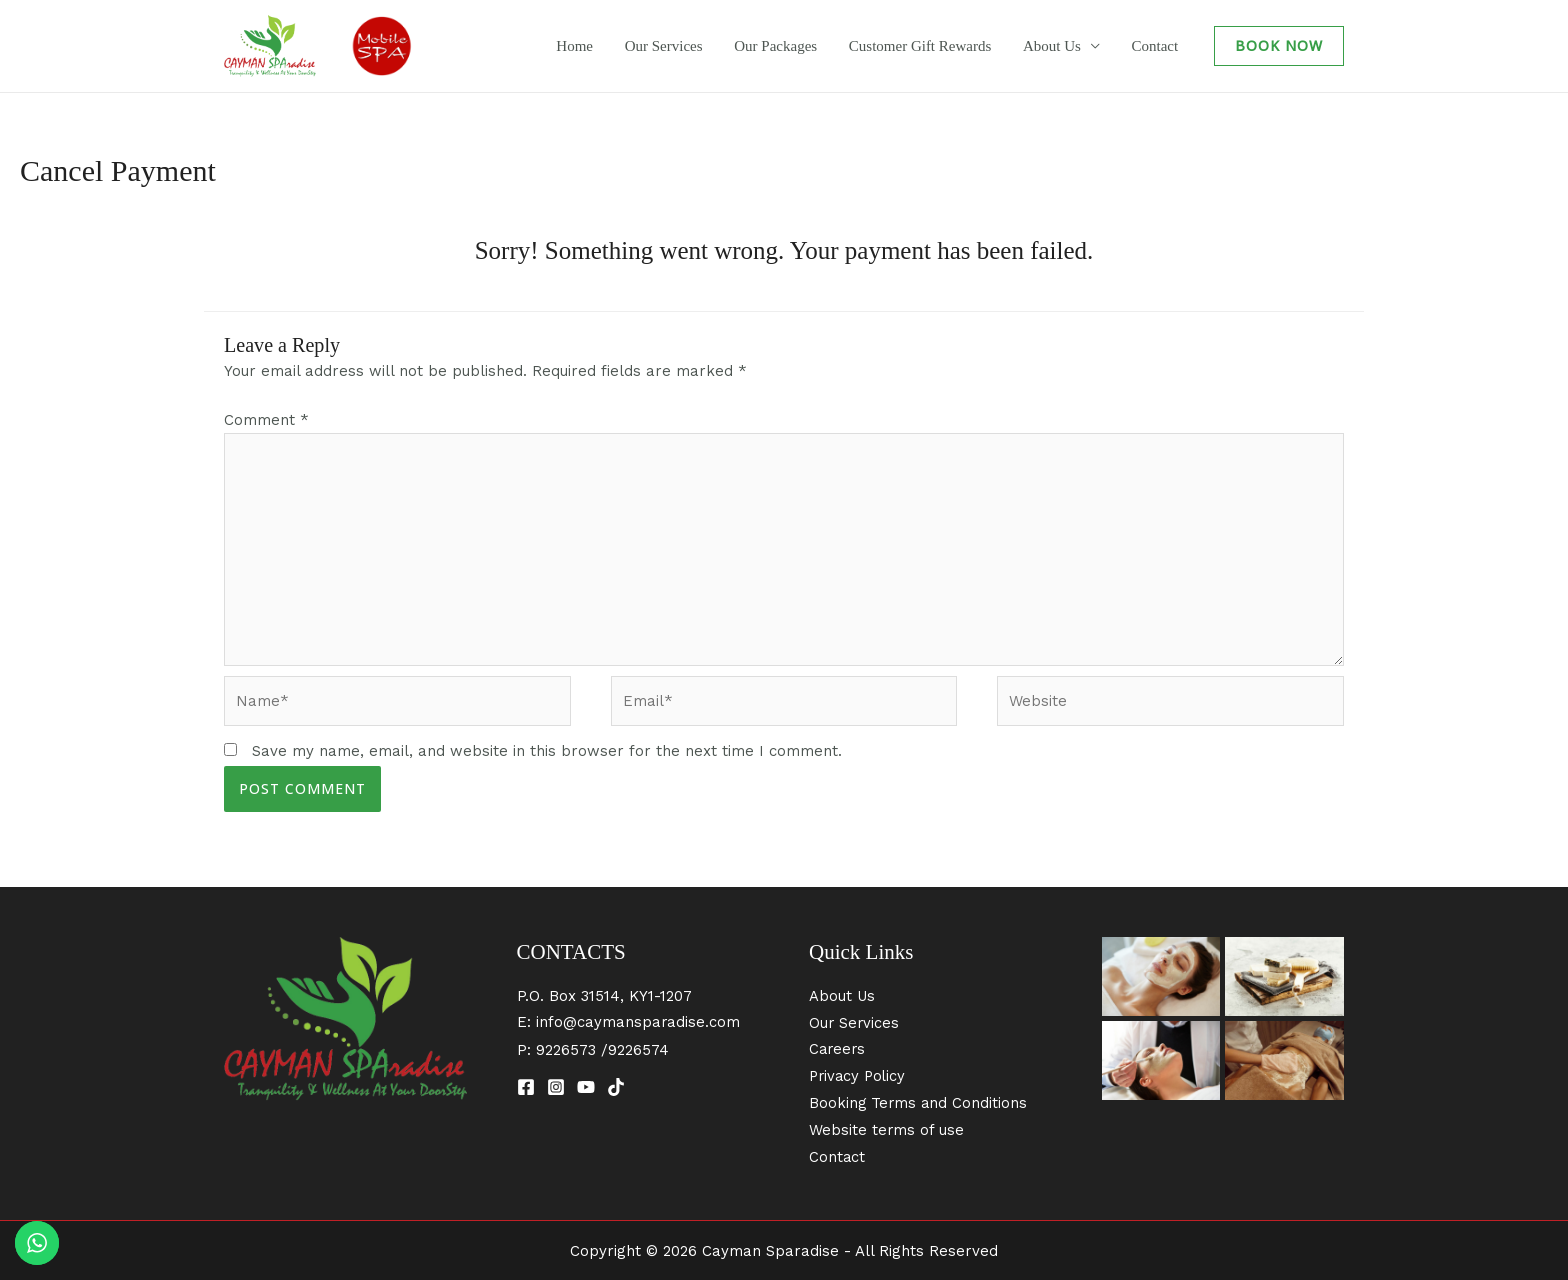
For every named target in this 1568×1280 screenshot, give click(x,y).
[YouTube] (586, 1090)
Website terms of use (887, 1129)
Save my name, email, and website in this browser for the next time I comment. (547, 753)
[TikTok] (616, 1090)
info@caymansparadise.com (638, 1024)
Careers (838, 1051)
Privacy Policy (859, 1077)
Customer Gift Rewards (949, 46)
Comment (266, 420)
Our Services (716, 46)
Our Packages (816, 46)
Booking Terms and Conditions (919, 1103)
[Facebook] (526, 1090)
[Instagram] (556, 1090)
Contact (1160, 46)
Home (638, 46)
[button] (1279, 46)
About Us (1069, 46)
